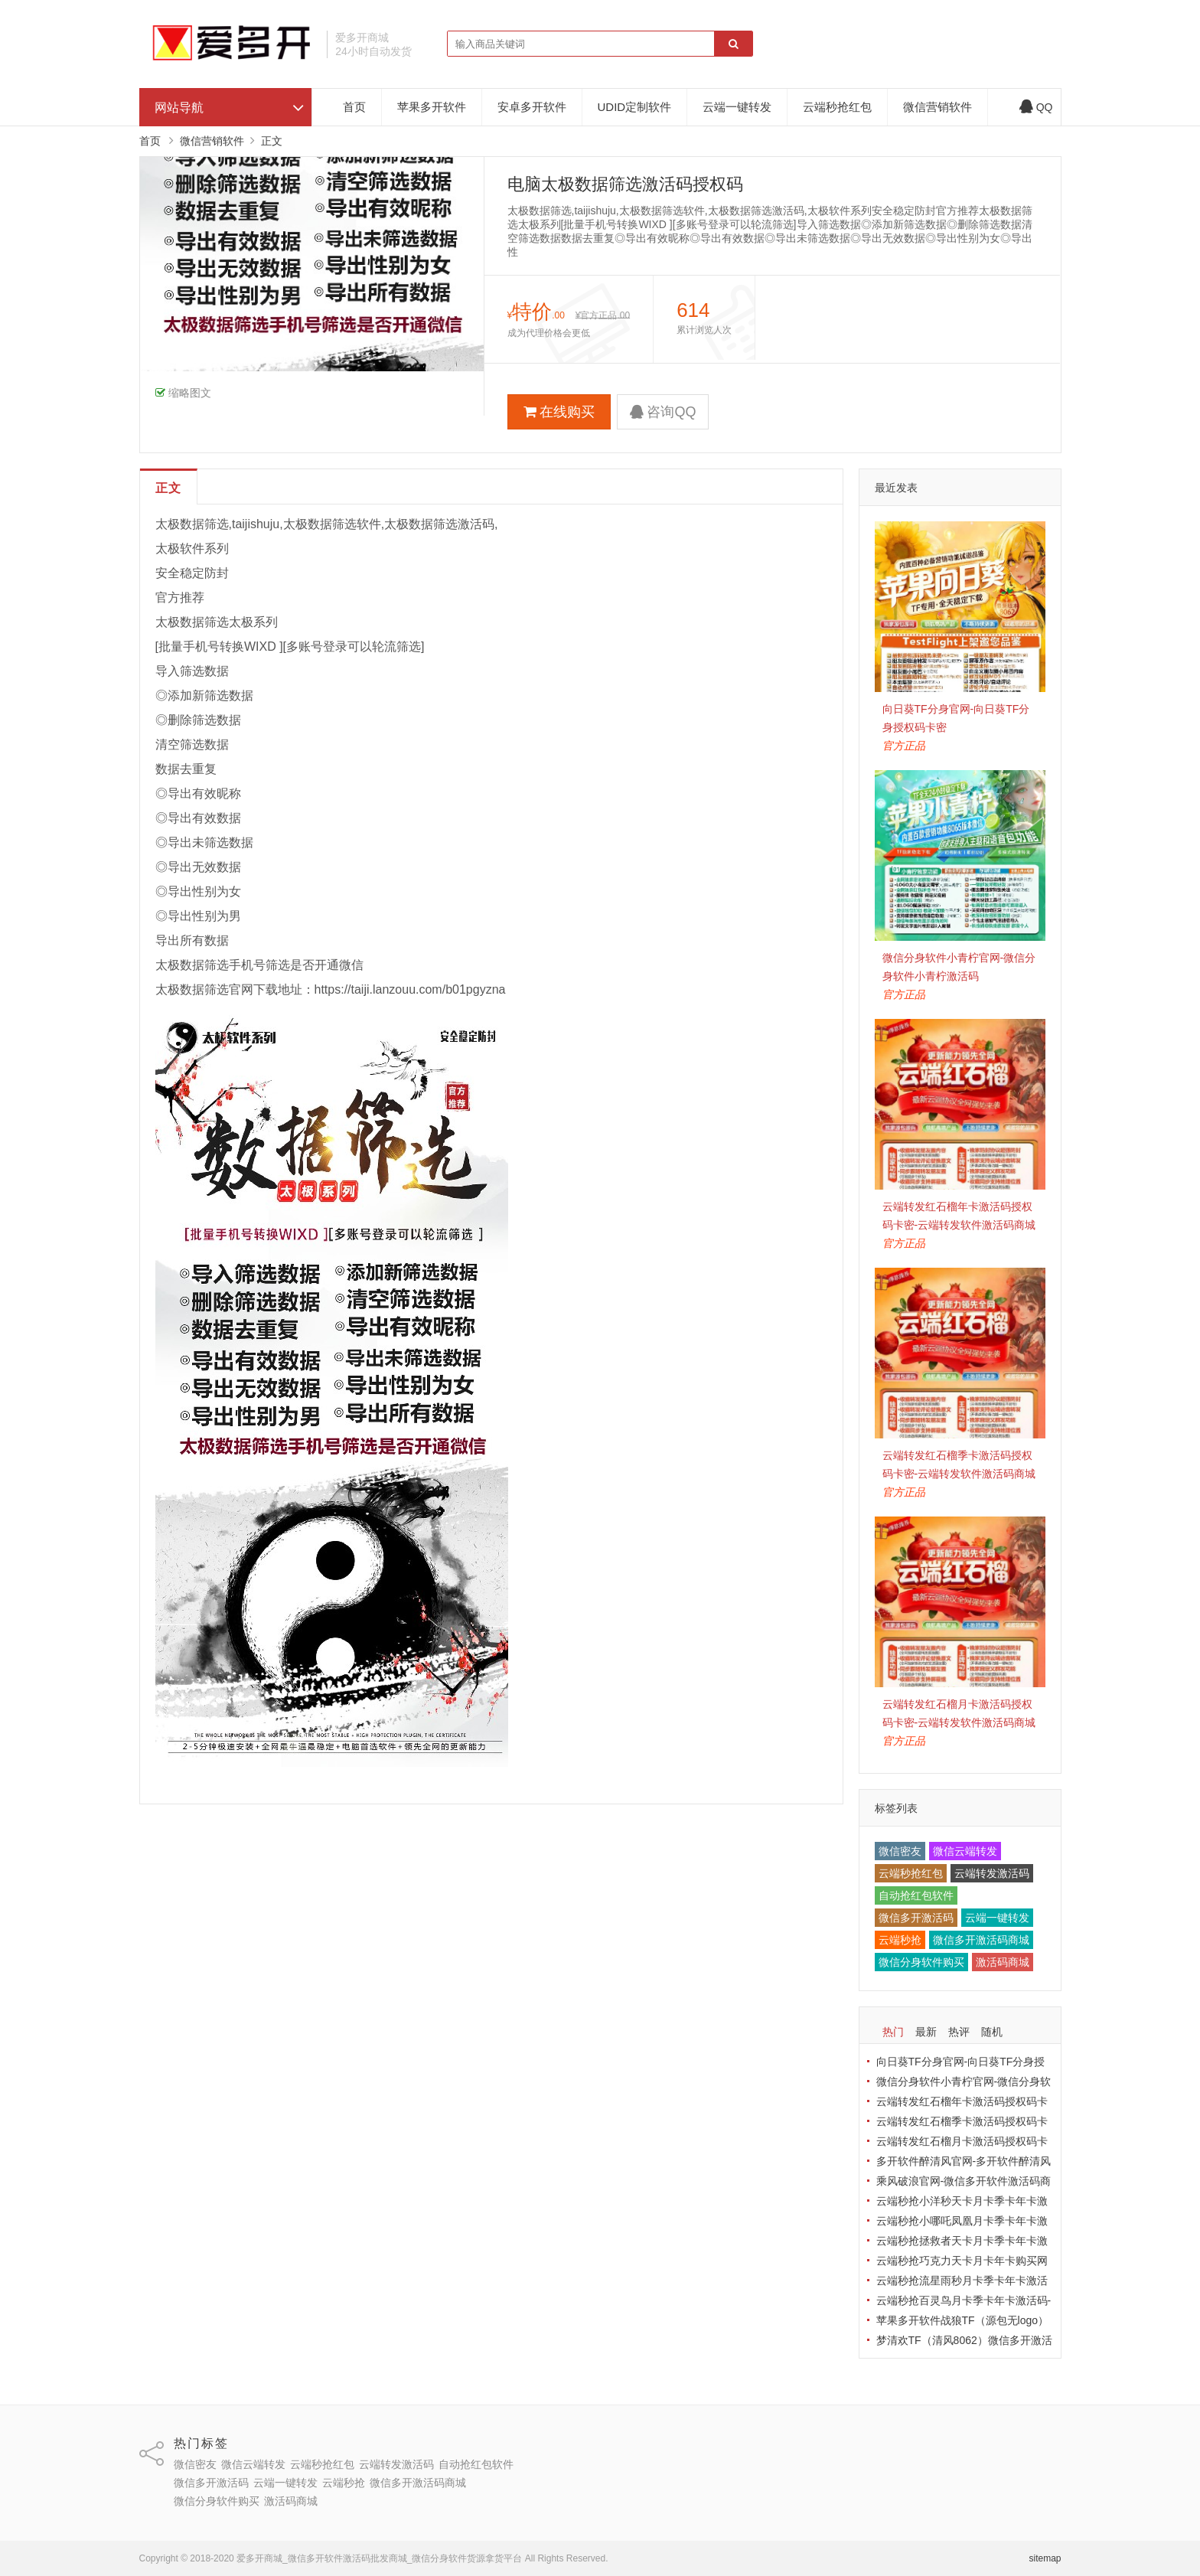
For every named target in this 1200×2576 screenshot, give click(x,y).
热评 (959, 2032)
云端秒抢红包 (837, 106)
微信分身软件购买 (921, 1962)
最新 (926, 2032)
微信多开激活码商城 (981, 1940)
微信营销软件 (937, 106)
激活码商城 (1002, 1962)
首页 (354, 106)
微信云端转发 (965, 1851)
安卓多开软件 (531, 106)
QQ (1036, 107)
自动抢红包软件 (916, 1895)
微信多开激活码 (916, 1918)
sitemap (1045, 2558)
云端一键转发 (737, 106)
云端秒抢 (900, 1940)
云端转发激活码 (991, 1873)
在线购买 (559, 412)
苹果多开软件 (431, 106)
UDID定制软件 (635, 106)
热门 (893, 2032)
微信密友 (900, 1851)
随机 (992, 2032)
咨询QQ (663, 412)
